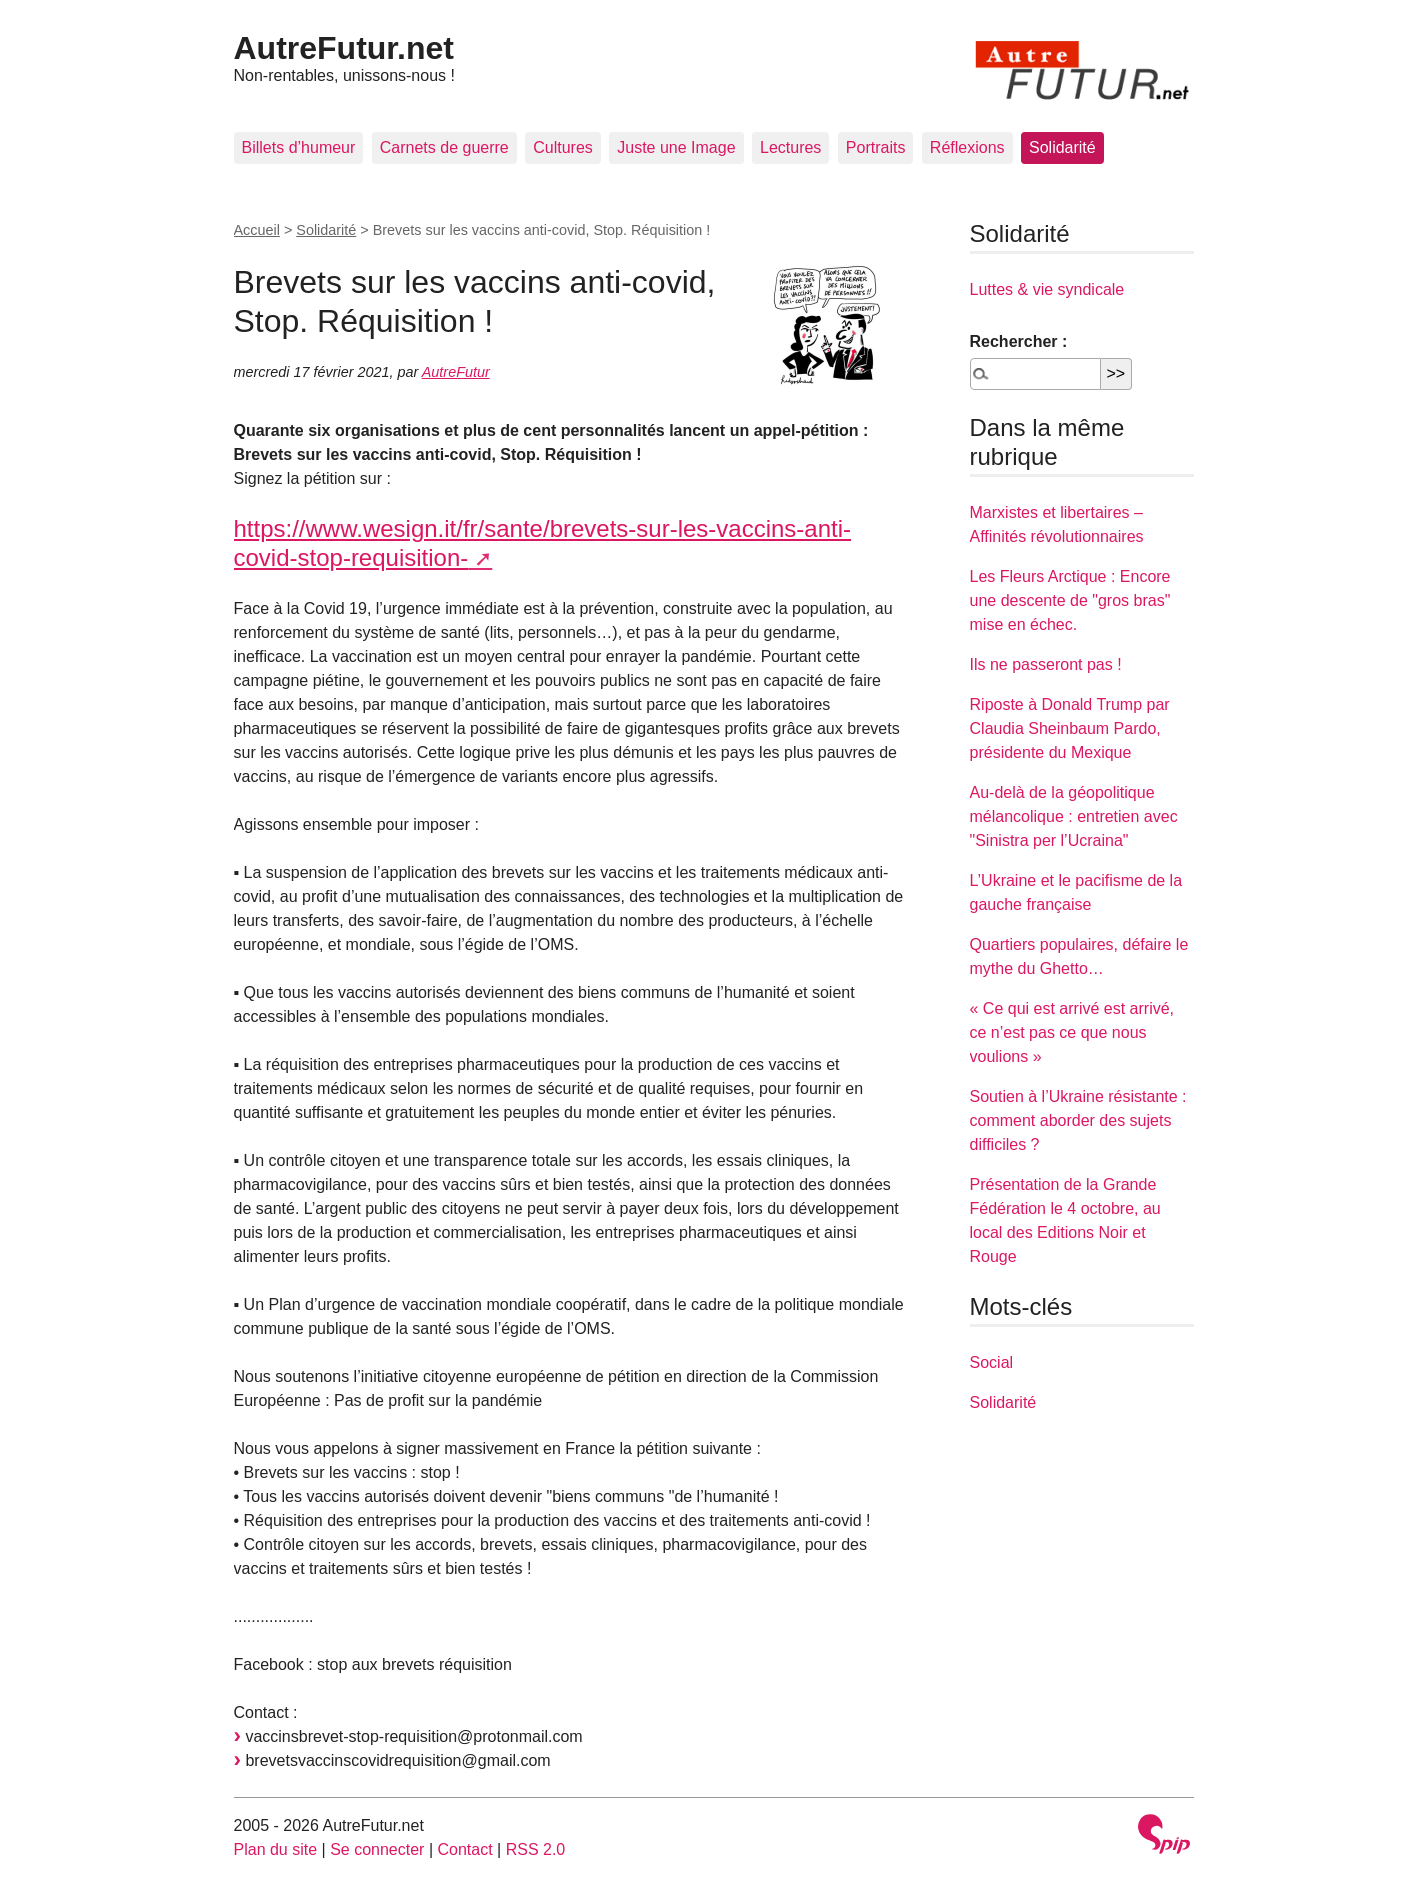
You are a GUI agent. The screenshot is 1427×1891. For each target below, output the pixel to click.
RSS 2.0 (536, 1849)
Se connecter (377, 1849)
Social (992, 1362)
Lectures (790, 147)
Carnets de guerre (444, 147)
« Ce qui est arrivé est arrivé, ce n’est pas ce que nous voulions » (1072, 1032)
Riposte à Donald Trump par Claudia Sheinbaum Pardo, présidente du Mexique (1070, 728)
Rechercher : (1019, 341)
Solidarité (1062, 147)
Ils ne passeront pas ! (1046, 664)
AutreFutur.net (344, 48)
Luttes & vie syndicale (1047, 289)
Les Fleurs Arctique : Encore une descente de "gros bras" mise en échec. (1070, 600)
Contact (464, 1849)
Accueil (257, 230)
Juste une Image (676, 147)
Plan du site (276, 1849)
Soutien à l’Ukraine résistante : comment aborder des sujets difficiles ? (1078, 1120)
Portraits (876, 147)
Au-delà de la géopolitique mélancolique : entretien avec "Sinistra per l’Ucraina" (1074, 816)
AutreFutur (456, 372)
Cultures (563, 147)
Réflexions (967, 147)
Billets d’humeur (299, 147)
